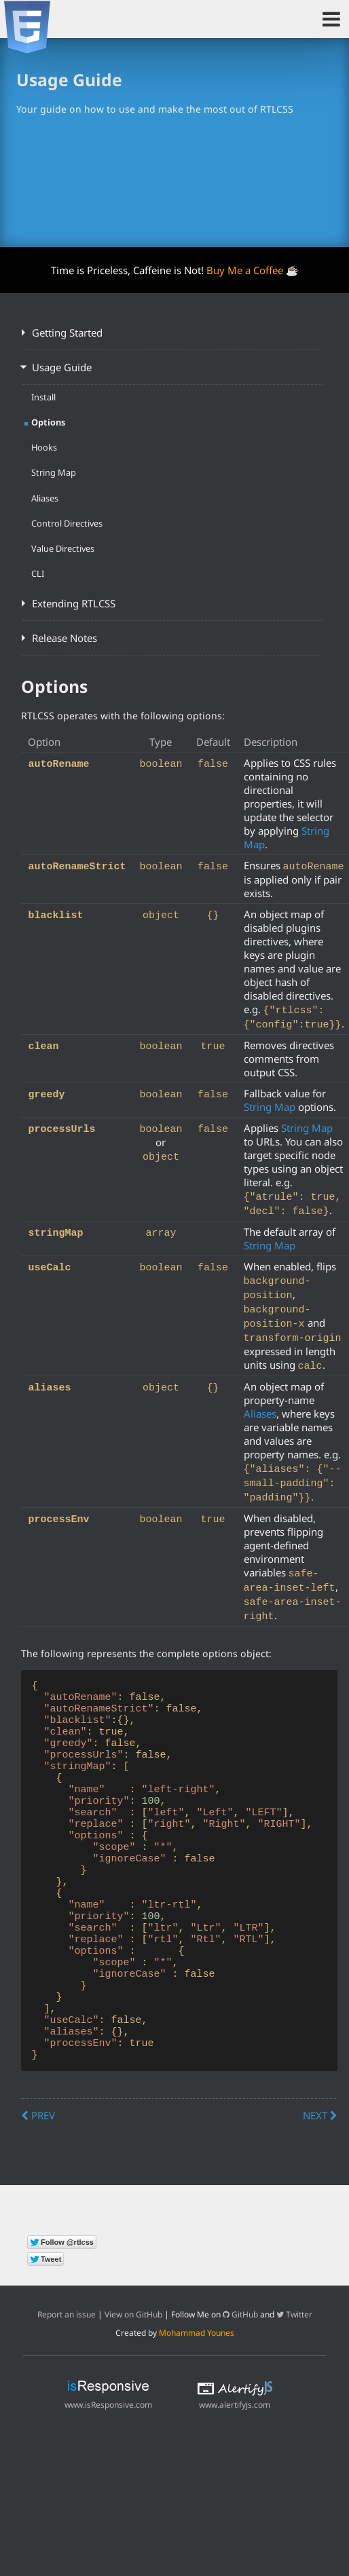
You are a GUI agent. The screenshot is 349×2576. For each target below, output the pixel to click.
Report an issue (66, 2369)
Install (43, 397)
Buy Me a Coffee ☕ (252, 270)
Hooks (44, 447)
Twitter (294, 2369)
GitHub (240, 2369)
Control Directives (67, 523)
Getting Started (67, 332)
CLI (37, 573)
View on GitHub (133, 2369)
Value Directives (62, 548)
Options (48, 422)
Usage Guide (62, 367)
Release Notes (64, 638)
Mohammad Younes (196, 2387)
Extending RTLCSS (73, 603)
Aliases (44, 498)
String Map (53, 472)
